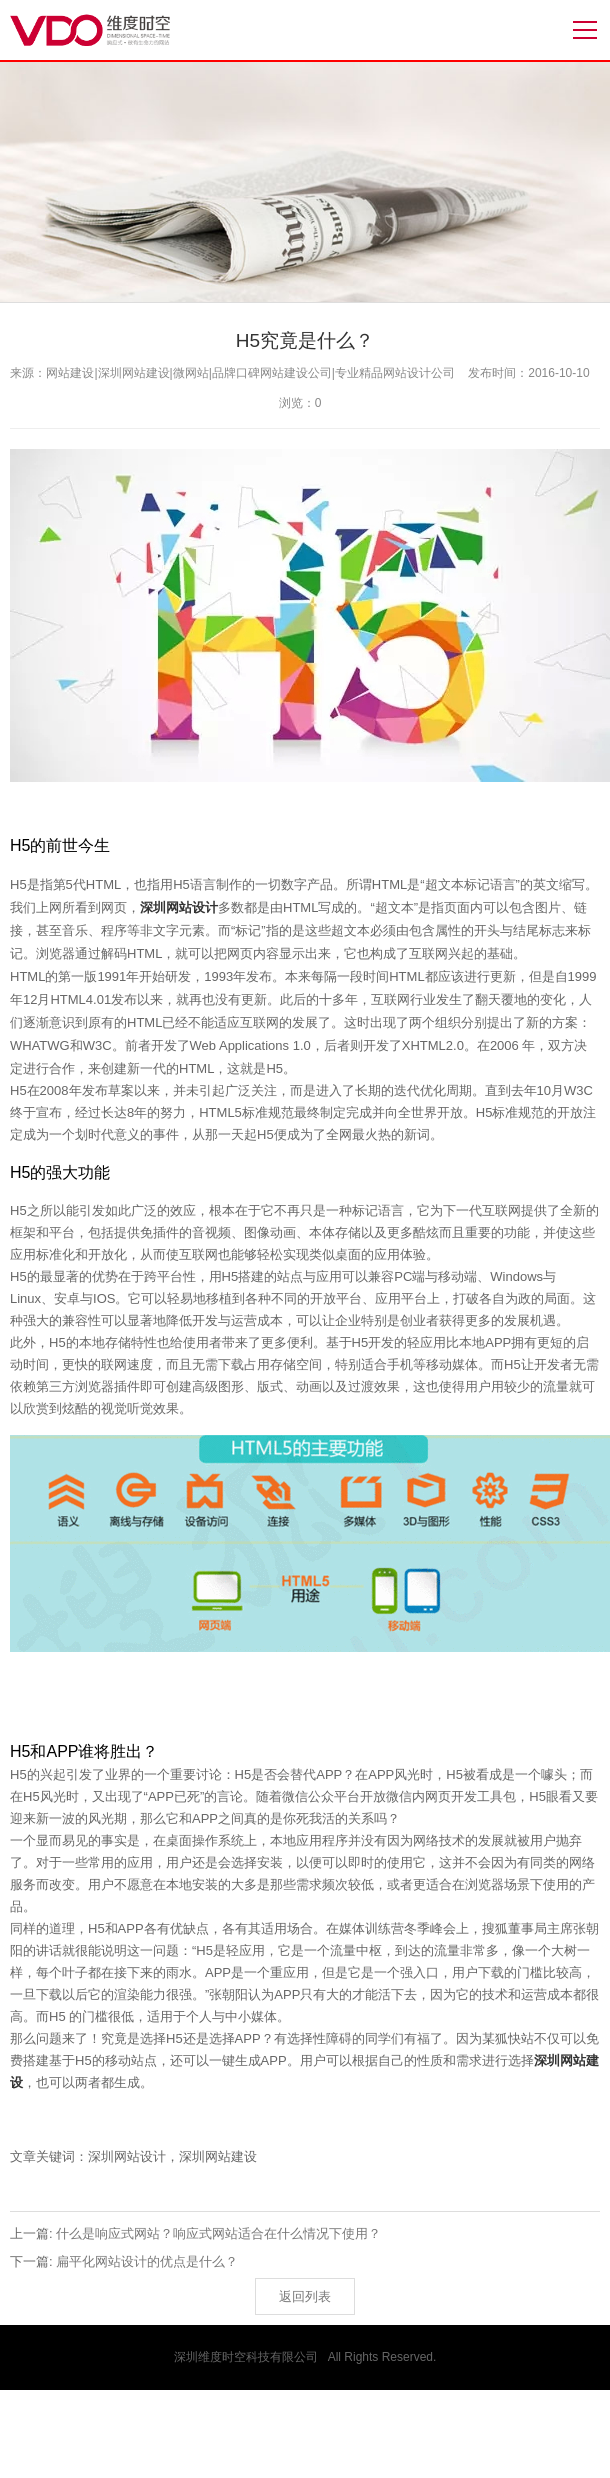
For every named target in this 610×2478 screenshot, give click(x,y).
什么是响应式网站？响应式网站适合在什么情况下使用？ (218, 2233)
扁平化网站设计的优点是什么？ (147, 2261)
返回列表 (305, 2296)
